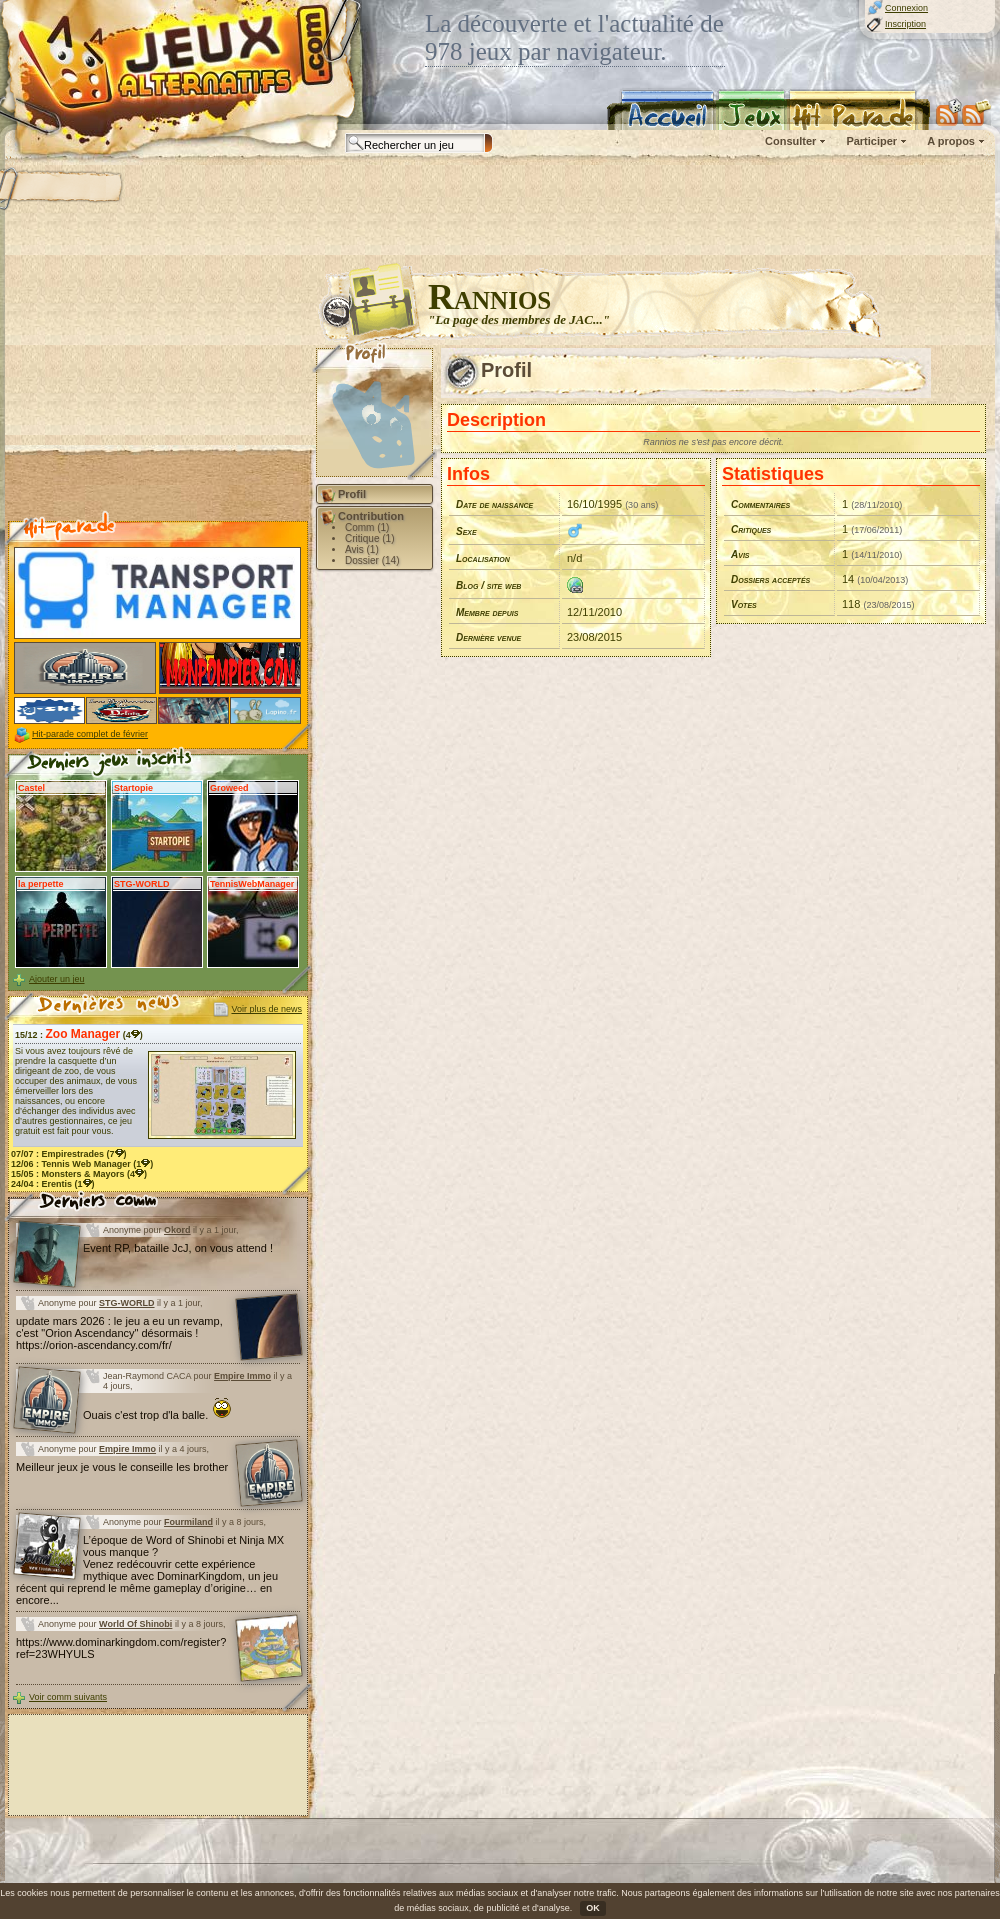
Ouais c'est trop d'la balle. (157, 1415)
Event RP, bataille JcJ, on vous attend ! (178, 1248)
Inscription (905, 24)
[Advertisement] (158, 391)
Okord (177, 1230)
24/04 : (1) (53, 1184)
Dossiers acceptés (770, 579)
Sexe (466, 531)
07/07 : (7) (69, 1154)
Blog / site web (488, 585)
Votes (744, 604)
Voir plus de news (266, 1009)
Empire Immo (242, 1376)
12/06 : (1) (82, 1164)
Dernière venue (488, 637)
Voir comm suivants (68, 1697)
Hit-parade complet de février (90, 734)
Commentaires (760, 504)
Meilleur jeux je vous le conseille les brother (122, 1467)
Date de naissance (494, 504)
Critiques (751, 529)
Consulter (790, 141)
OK (593, 1908)
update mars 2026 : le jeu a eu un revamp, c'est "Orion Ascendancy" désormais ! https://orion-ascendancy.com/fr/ (119, 1333)
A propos (951, 141)
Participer (871, 141)
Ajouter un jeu (57, 979)
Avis (740, 554)
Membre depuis (487, 612)
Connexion (906, 8)
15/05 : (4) (79, 1174)
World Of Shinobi (135, 1624)
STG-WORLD (127, 1303)
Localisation (483, 558)
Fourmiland (188, 1522)
